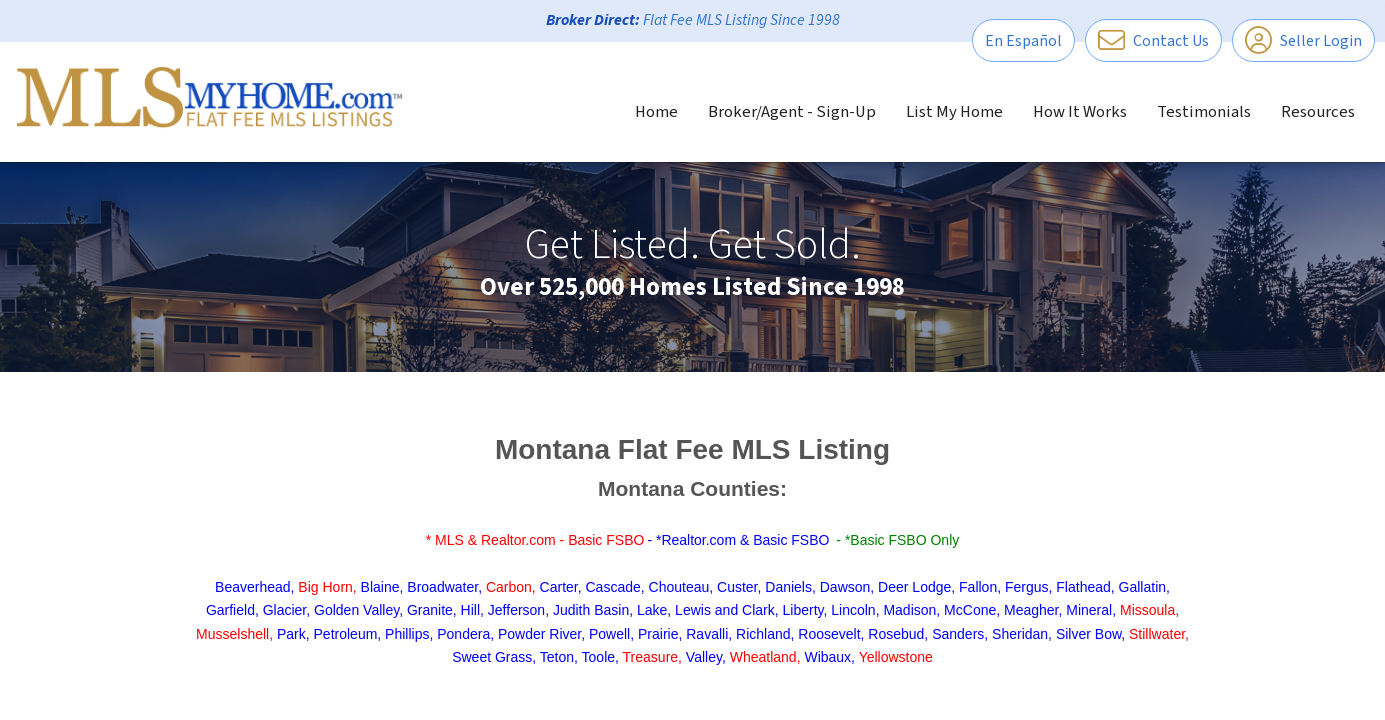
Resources (1318, 112)
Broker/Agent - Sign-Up (792, 112)
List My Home (954, 112)
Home (656, 112)
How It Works (1080, 112)
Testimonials (1204, 112)
